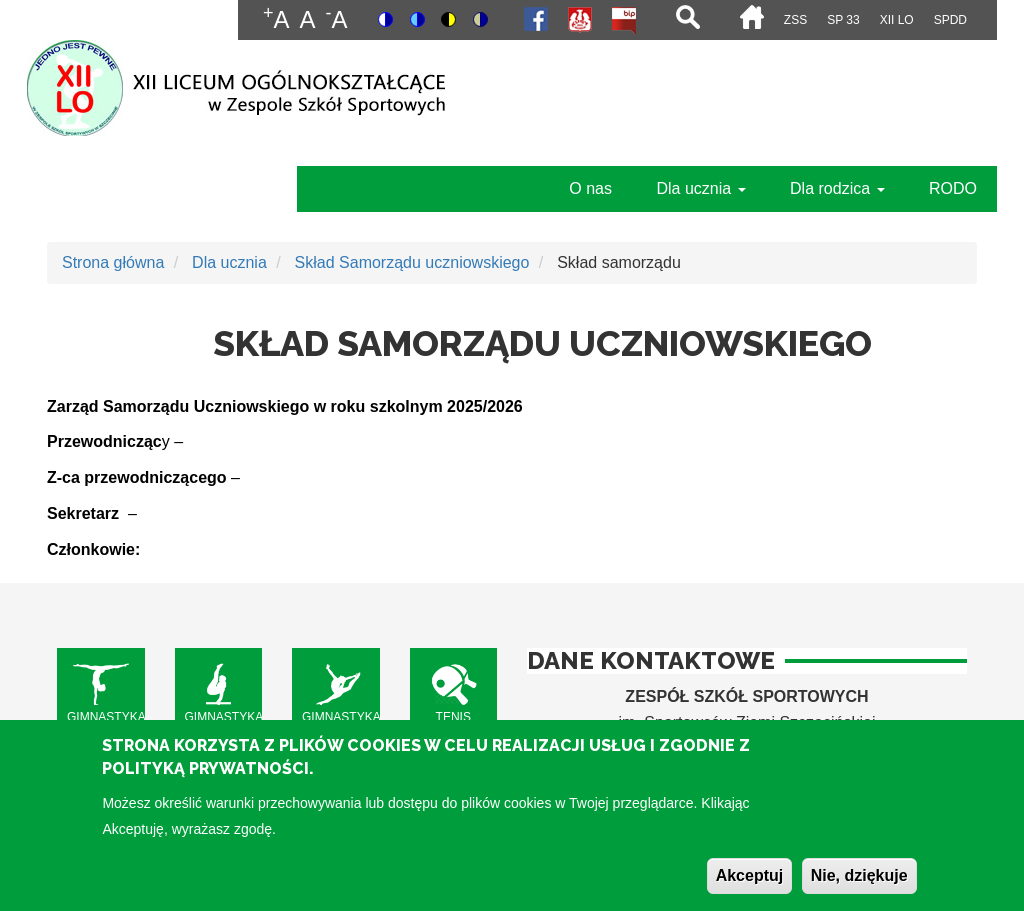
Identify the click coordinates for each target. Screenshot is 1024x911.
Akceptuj (750, 887)
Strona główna (113, 262)
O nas (590, 188)
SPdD (950, 20)
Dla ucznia (700, 188)
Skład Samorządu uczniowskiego (412, 262)
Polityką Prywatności (205, 780)
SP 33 (843, 20)
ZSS (795, 20)
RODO (953, 188)
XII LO (897, 20)
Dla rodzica (837, 188)
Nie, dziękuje (859, 887)
